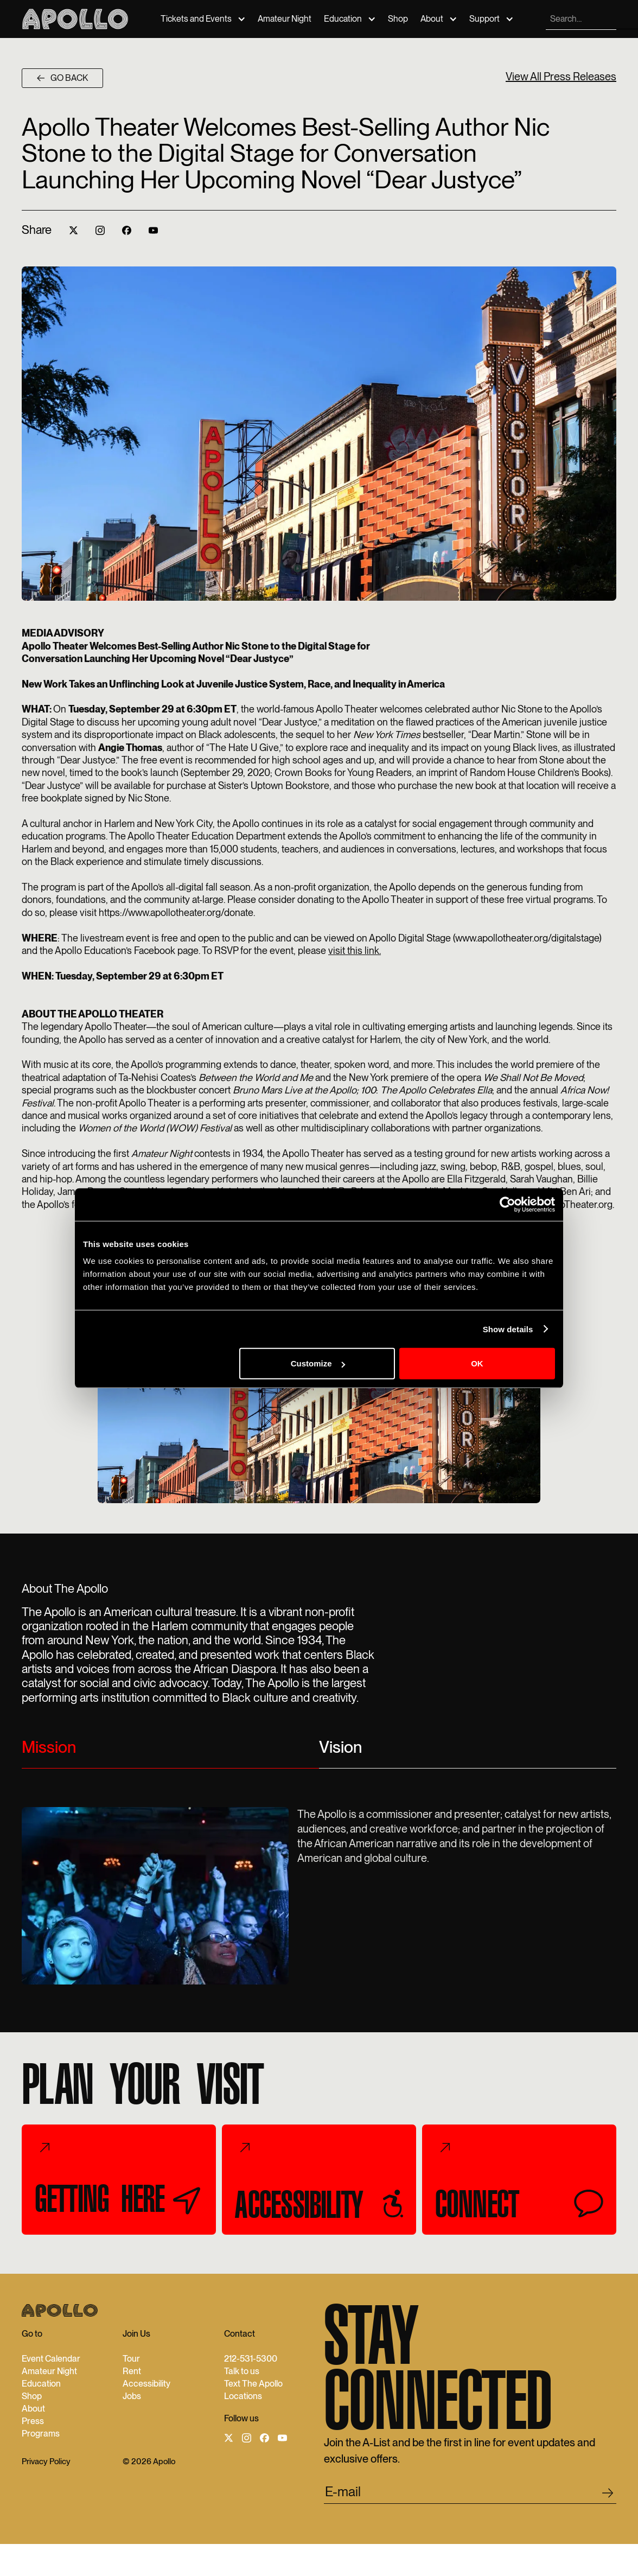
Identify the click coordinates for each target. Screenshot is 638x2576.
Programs (41, 2433)
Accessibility (146, 2383)
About (431, 19)
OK (477, 1363)
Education (343, 19)
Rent (132, 2371)
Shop (398, 19)
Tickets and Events (196, 19)
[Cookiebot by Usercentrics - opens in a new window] (507, 1204)
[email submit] (470, 2493)
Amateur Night (284, 19)
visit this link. (354, 950)
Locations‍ (243, 2396)
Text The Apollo (253, 2383)
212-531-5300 (250, 2359)
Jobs (132, 2396)
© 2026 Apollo (149, 2461)
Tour (131, 2359)
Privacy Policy (46, 2461)
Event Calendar (51, 2359)
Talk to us (241, 2371)
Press (33, 2421)
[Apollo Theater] (75, 18)
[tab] (170, 1752)
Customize (318, 1363)
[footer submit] (607, 2495)
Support (484, 19)
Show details (508, 1328)
